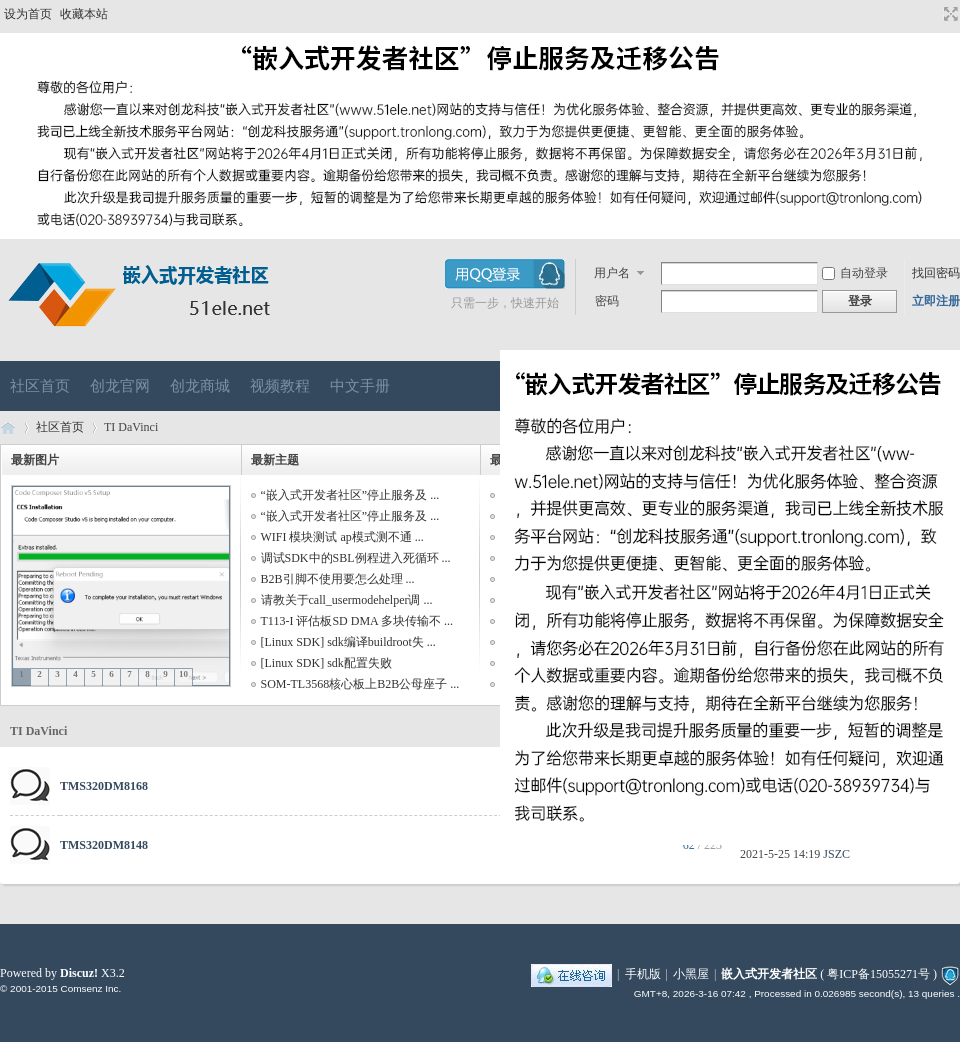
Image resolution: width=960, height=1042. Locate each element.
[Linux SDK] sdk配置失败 (326, 663)
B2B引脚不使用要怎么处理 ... (338, 579)
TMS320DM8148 (104, 845)
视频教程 (280, 386)
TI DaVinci (38, 731)
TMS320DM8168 (104, 786)
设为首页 (28, 14)
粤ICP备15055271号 (878, 974)
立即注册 (936, 301)
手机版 (643, 974)
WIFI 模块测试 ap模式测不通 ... (342, 537)
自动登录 (855, 273)
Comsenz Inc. (90, 988)
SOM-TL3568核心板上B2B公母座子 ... (360, 684)
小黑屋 (691, 974)
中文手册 (360, 386)
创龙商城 (200, 386)
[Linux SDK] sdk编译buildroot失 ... (348, 642)
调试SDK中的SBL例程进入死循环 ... (356, 558)
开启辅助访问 (932, 14)
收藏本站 (84, 14)
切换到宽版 (948, 14)
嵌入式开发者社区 (8, 427)
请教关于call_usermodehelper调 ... (347, 600)
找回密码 (936, 273)
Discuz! (79, 973)
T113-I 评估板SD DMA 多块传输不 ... (357, 621)
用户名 (612, 273)
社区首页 (40, 386)
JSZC (836, 854)
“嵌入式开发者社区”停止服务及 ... (350, 495)
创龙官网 (120, 386)
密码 (607, 301)
